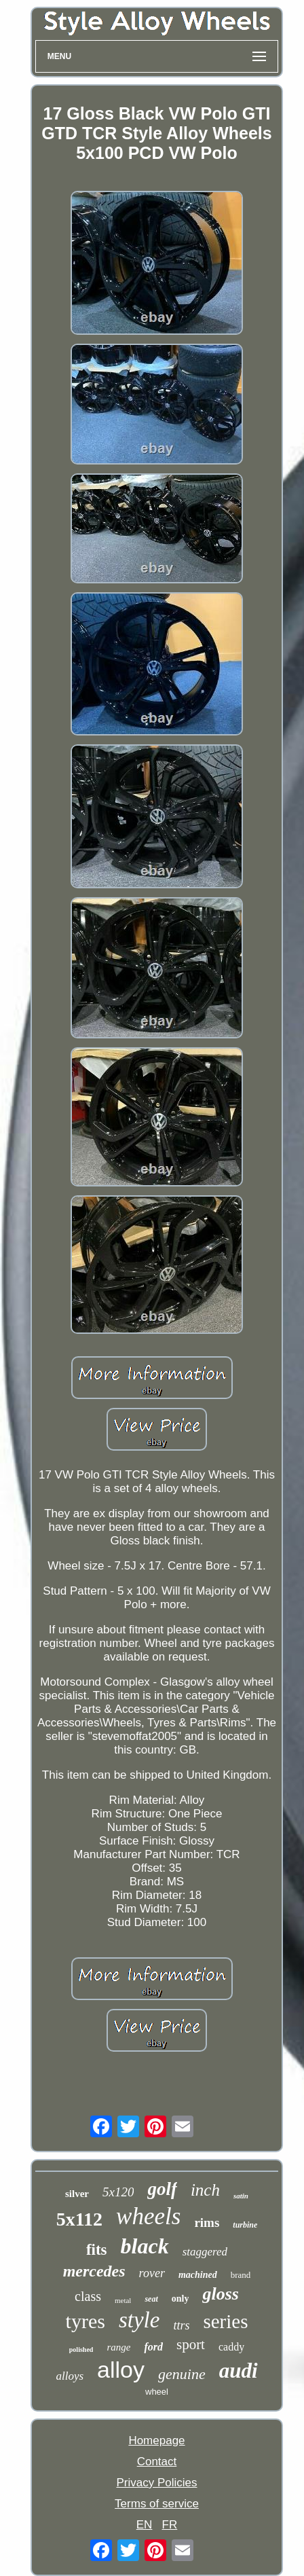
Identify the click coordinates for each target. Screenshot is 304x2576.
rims (206, 2222)
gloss (220, 2294)
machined (197, 2275)
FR (170, 2524)
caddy (231, 2347)
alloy (121, 2369)
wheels (148, 2216)
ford (153, 2347)
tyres (85, 2321)
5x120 (118, 2192)
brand (241, 2275)
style (139, 2320)
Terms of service (157, 2503)
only (180, 2298)
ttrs (181, 2325)
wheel (156, 2392)
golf (162, 2189)
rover (152, 2273)
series (225, 2321)
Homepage (156, 2440)
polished (81, 2349)
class (88, 2296)
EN (144, 2524)
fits (96, 2249)
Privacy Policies (156, 2482)
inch (205, 2190)
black (145, 2246)
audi (238, 2370)
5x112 (79, 2219)
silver (77, 2193)
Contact (157, 2461)
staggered (205, 2251)
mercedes (94, 2271)
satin (240, 2196)
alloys (69, 2376)
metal (123, 2300)
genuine (182, 2373)
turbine (245, 2225)
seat (151, 2299)
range (118, 2347)
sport (190, 2344)
